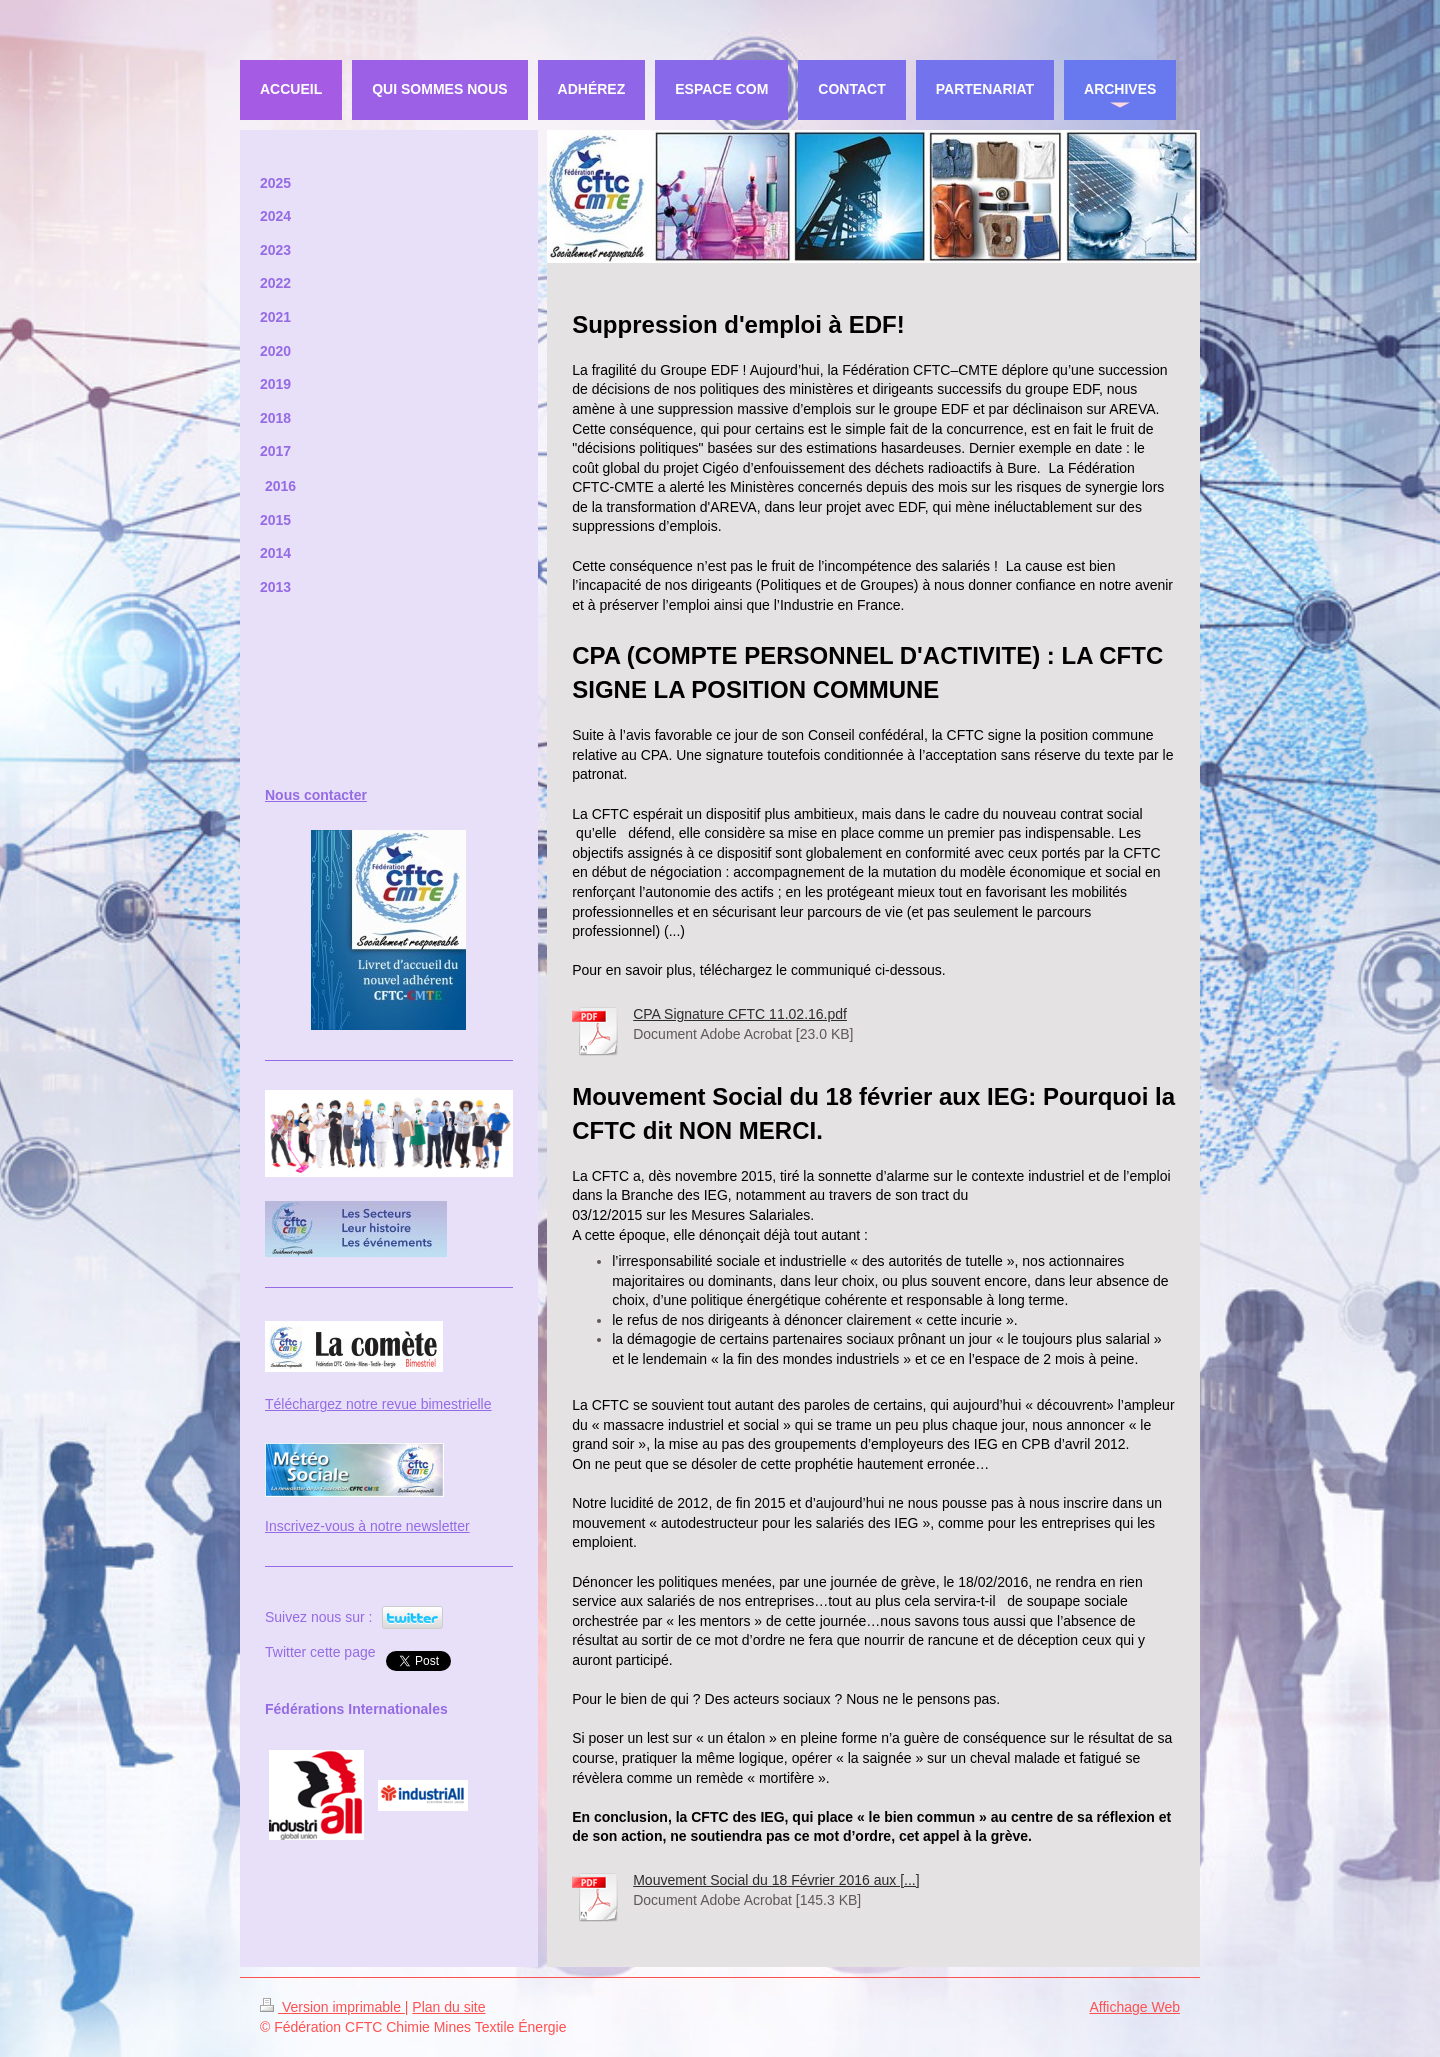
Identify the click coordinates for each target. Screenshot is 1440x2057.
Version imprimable (332, 2007)
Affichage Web (1134, 2007)
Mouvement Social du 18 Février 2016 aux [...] (776, 1880)
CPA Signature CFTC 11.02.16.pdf (740, 1014)
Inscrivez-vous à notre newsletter (367, 1526)
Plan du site (448, 2007)
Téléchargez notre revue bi (348, 1404)
